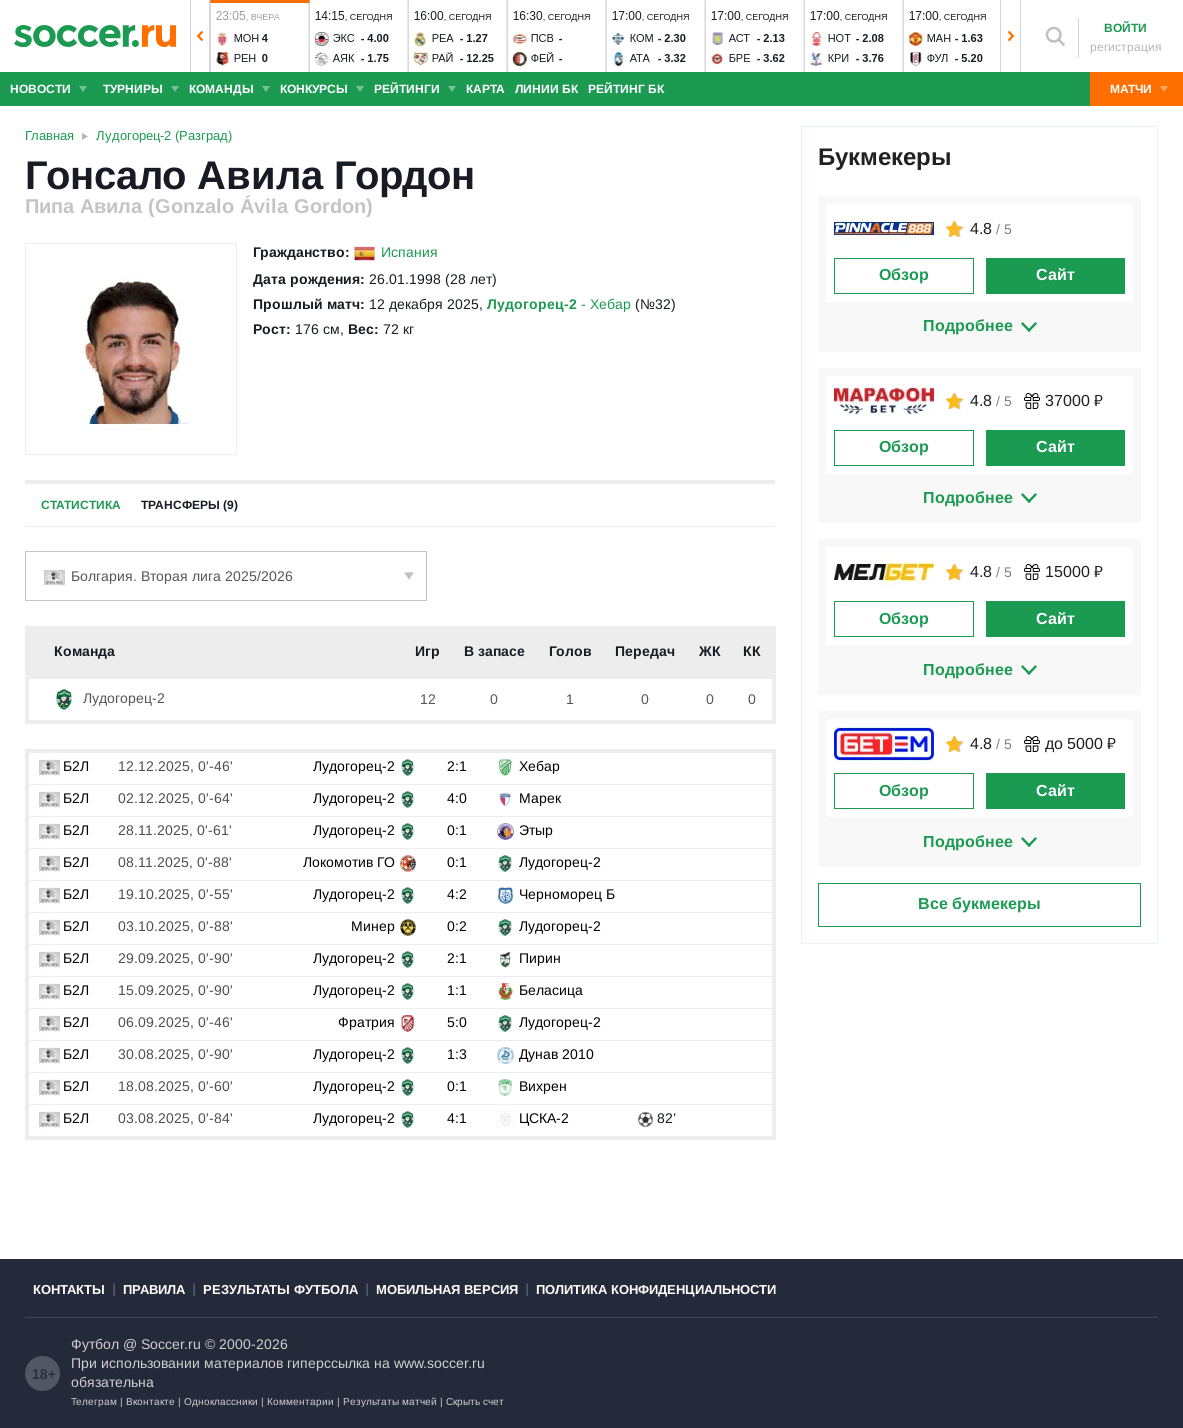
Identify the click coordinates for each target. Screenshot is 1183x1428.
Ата (640, 58)
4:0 (457, 798)
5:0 (457, 1022)
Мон (247, 38)
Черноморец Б (567, 894)
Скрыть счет (475, 1401)
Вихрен (543, 1086)
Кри (839, 58)
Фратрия (366, 1022)
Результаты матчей (390, 1401)
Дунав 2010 (556, 1054)
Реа (443, 38)
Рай (443, 58)
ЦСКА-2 (544, 1118)
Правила (154, 1289)
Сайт (1055, 274)
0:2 (457, 926)
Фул (938, 58)
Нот (839, 38)
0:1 (457, 830)
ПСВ (542, 38)
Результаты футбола (280, 1289)
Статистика (81, 505)
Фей (543, 58)
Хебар (539, 766)
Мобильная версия (447, 1289)
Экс (344, 38)
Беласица (551, 990)
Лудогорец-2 (109, 698)
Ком (642, 38)
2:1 (457, 766)
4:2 (457, 894)
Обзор (904, 274)
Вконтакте (150, 1401)
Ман (939, 38)
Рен (245, 58)
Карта (485, 89)
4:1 (457, 1118)
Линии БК (546, 89)
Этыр (536, 830)
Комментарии (300, 1401)
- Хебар (559, 304)
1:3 (457, 1054)
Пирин (540, 958)
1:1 (457, 990)
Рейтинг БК (626, 89)
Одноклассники (221, 1401)
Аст (739, 38)
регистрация (1126, 47)
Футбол (95, 1344)
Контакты (69, 1289)
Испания (409, 252)
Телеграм (94, 1401)
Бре (740, 58)
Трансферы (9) (189, 505)
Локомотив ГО (349, 862)
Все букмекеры (979, 903)
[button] (200, 36)
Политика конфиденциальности (656, 1289)
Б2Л (64, 766)
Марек (540, 798)
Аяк (344, 58)
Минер (373, 926)
